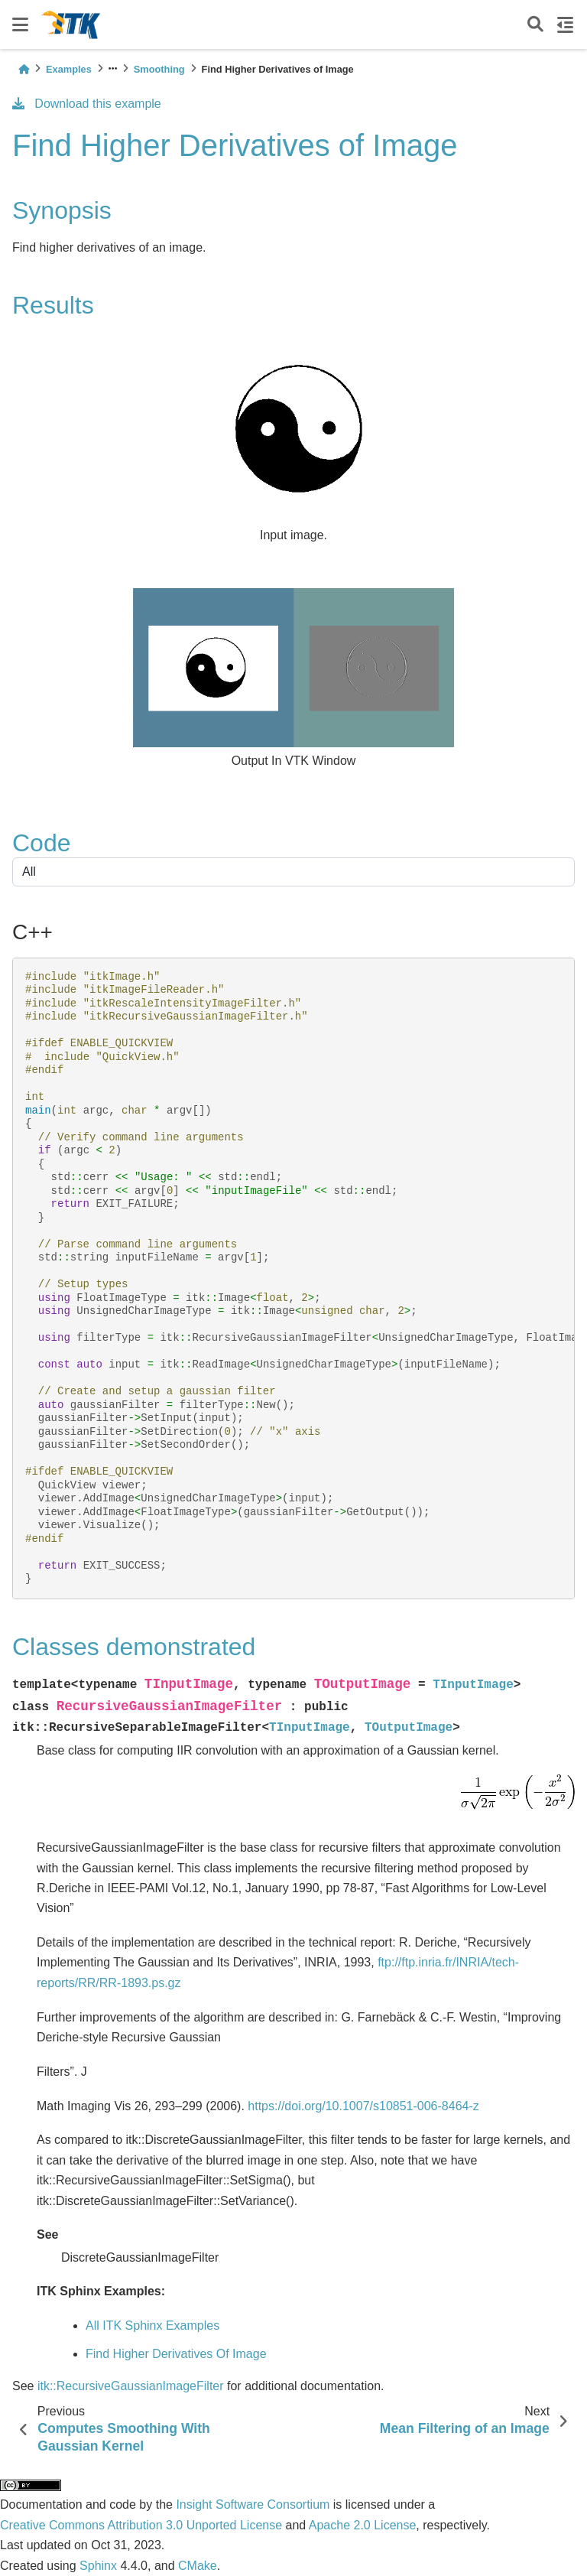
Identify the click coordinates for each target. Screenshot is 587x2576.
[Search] (535, 25)
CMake (197, 2565)
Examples (69, 69)
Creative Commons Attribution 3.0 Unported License (141, 2525)
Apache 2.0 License (363, 2525)
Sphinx (98, 2565)
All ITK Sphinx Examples (152, 2325)
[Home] (23, 69)
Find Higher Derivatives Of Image (176, 2353)
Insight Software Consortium (252, 2504)
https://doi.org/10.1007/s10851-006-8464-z (363, 2106)
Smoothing (159, 69)
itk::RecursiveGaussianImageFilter (130, 2385)
